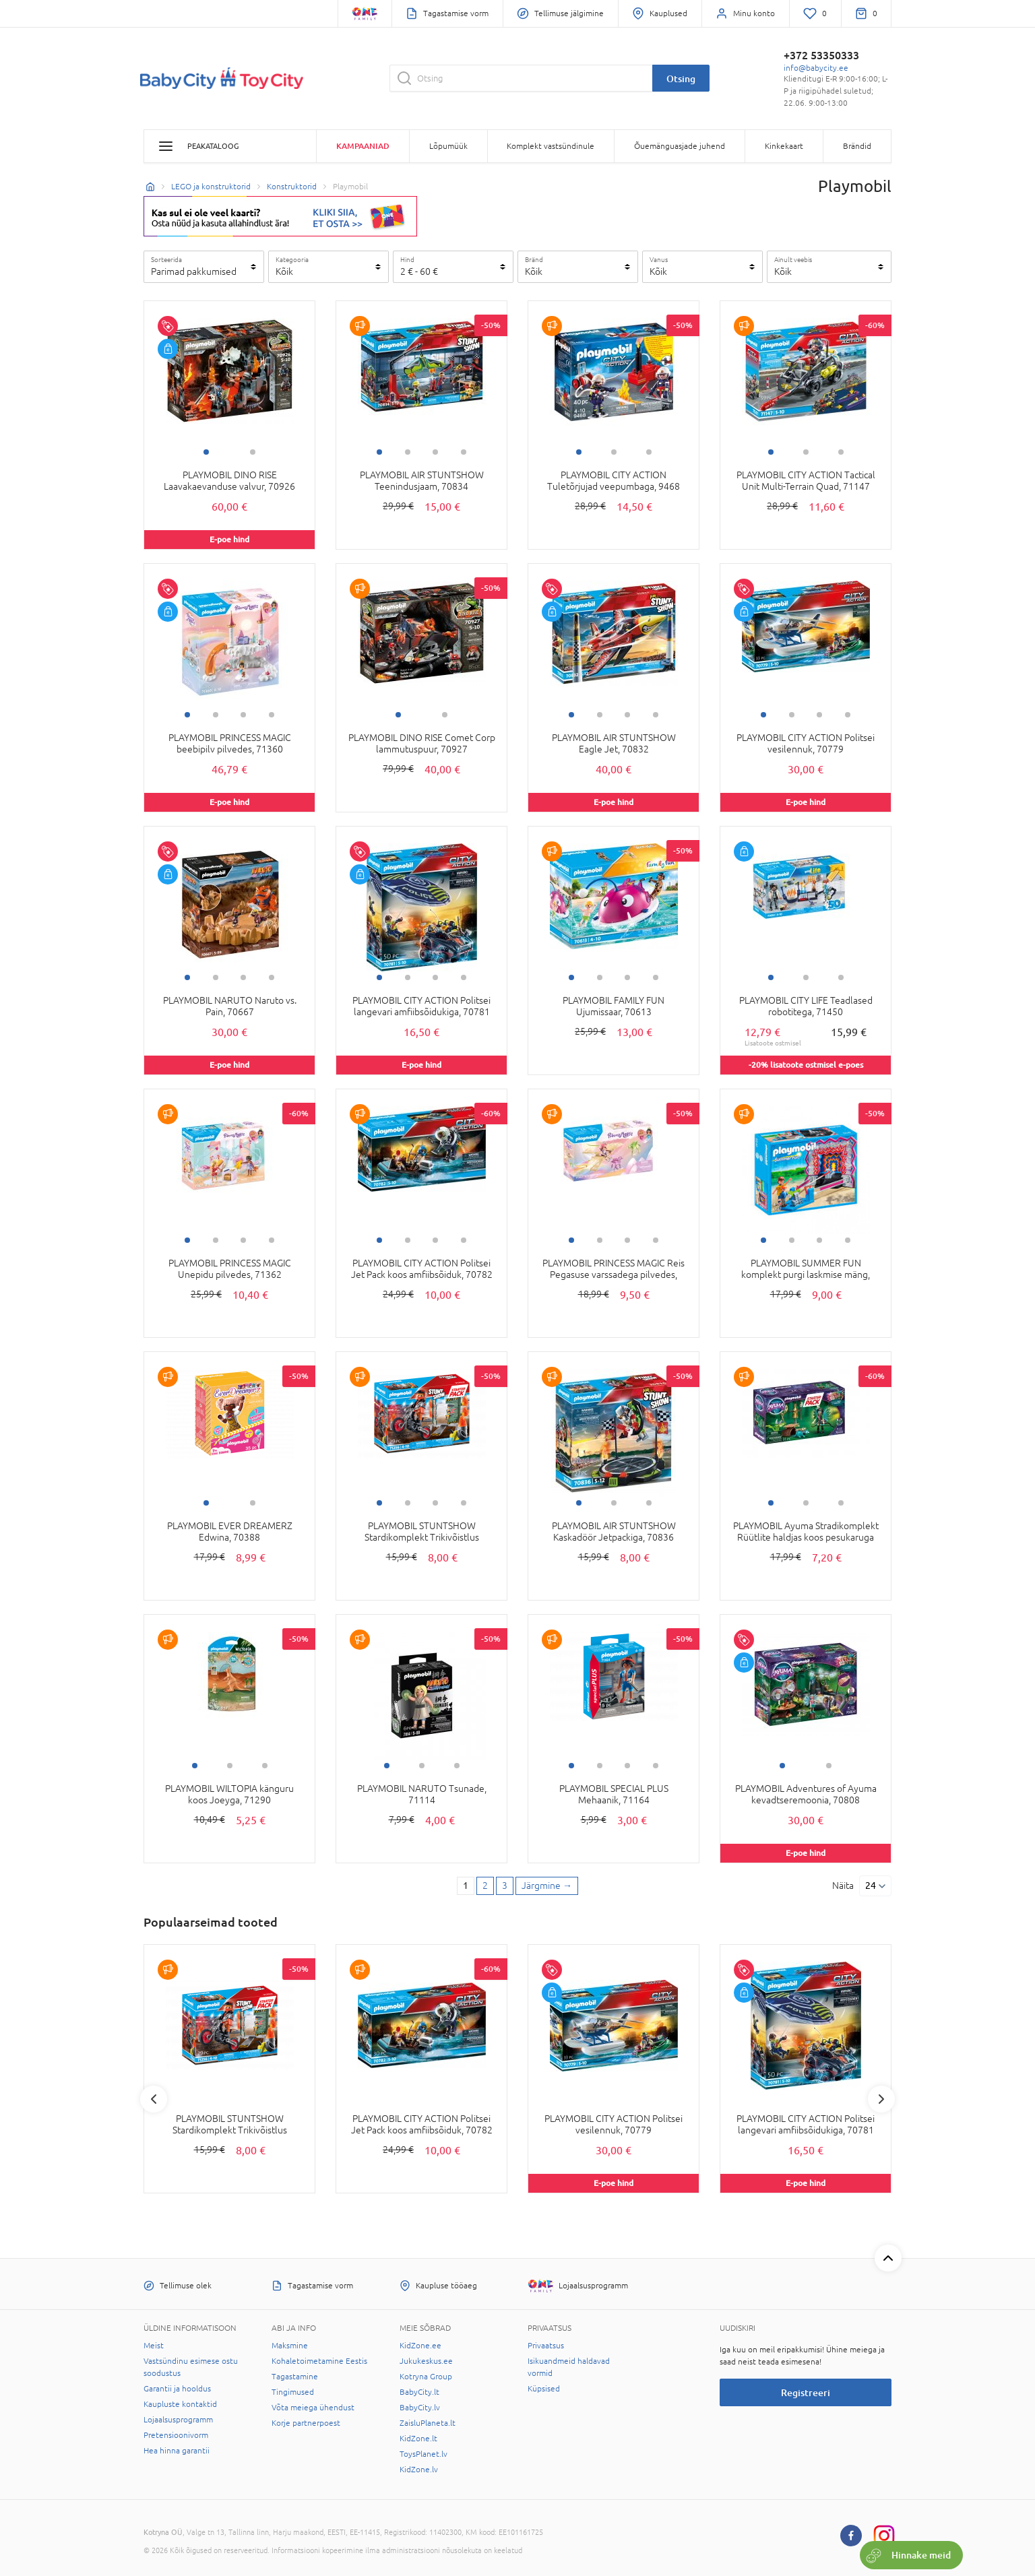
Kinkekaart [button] (784, 146)
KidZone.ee (420, 2345)
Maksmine (290, 2345)
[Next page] (546, 1886)
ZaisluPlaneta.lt (428, 2423)
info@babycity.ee (816, 68)
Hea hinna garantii (177, 2450)
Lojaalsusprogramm (178, 2419)
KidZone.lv (419, 2469)
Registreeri (805, 2392)
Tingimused (293, 2392)
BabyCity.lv (420, 2407)
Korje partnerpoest (306, 2423)
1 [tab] (206, 452)
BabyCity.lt (419, 2392)
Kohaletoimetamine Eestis (319, 2361)
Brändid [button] (857, 146)
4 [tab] (463, 452)
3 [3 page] (504, 1885)
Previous (153, 2099)
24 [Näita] (870, 1885)
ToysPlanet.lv (423, 2454)
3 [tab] (435, 452)
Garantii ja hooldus (177, 2388)
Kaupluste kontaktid (180, 2404)
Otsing (680, 78)
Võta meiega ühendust (313, 2407)
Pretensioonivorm (176, 2435)
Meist (154, 2345)
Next (881, 2099)
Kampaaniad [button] (362, 146)
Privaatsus (546, 2345)
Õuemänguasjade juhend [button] (679, 146)
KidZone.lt (418, 2438)
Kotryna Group (426, 2376)
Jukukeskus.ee (426, 2361)
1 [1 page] (465, 1885)
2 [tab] (252, 452)
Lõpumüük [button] (448, 146)
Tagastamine (295, 2376)
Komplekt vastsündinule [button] (550, 146)
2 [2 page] (485, 1885)
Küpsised (544, 2388)
